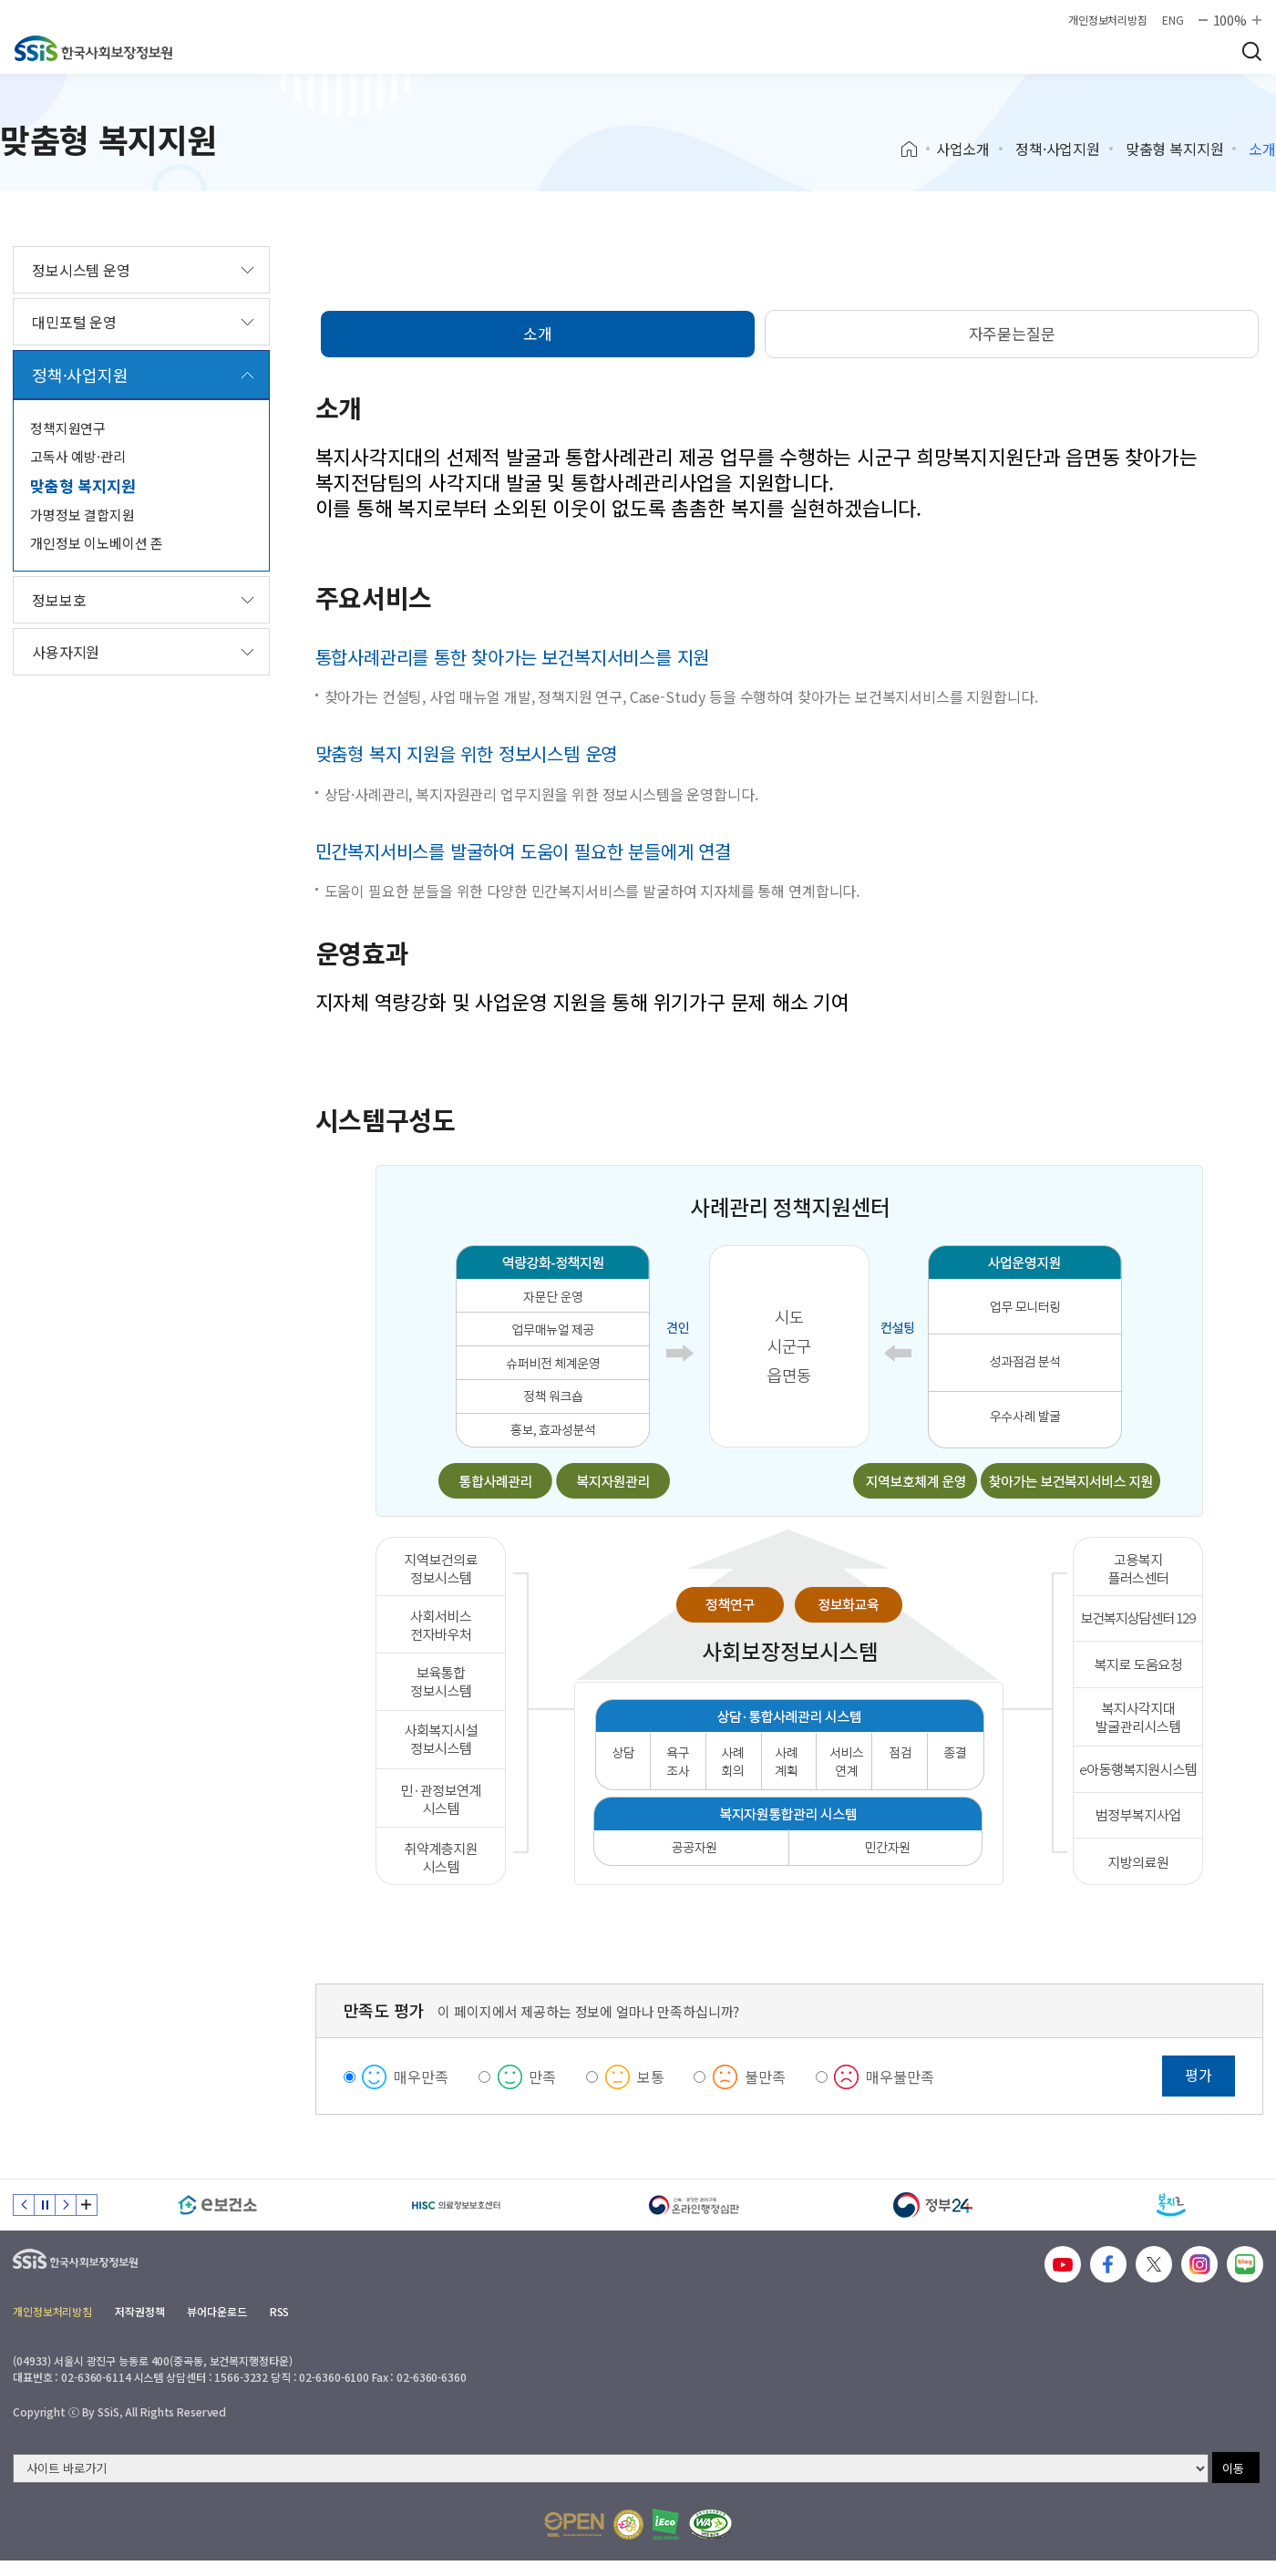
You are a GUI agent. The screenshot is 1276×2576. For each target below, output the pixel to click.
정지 (45, 2205)
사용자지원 (65, 652)
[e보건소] (217, 2205)
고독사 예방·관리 (78, 456)
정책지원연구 (68, 428)
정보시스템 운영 (81, 270)
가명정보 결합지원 (82, 514)
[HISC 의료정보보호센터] (456, 2205)
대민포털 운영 (74, 322)
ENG (1173, 20)
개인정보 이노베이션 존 (96, 542)
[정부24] (933, 2205)
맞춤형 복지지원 (1175, 148)
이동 (1233, 2468)
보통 (650, 2076)
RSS (280, 2311)
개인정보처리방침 (1107, 20)
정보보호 (59, 600)
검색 (1251, 51)
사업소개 (963, 148)
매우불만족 (899, 2076)
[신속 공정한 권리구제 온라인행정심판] (694, 2205)
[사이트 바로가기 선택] (611, 2468)
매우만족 (421, 2076)
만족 (542, 2076)
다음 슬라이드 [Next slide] (66, 2205)
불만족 (765, 2076)
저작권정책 (139, 2311)
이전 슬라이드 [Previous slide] (24, 2205)
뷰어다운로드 (216, 2311)
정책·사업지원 (1057, 148)
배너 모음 (87, 2205)
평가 (1198, 2075)
